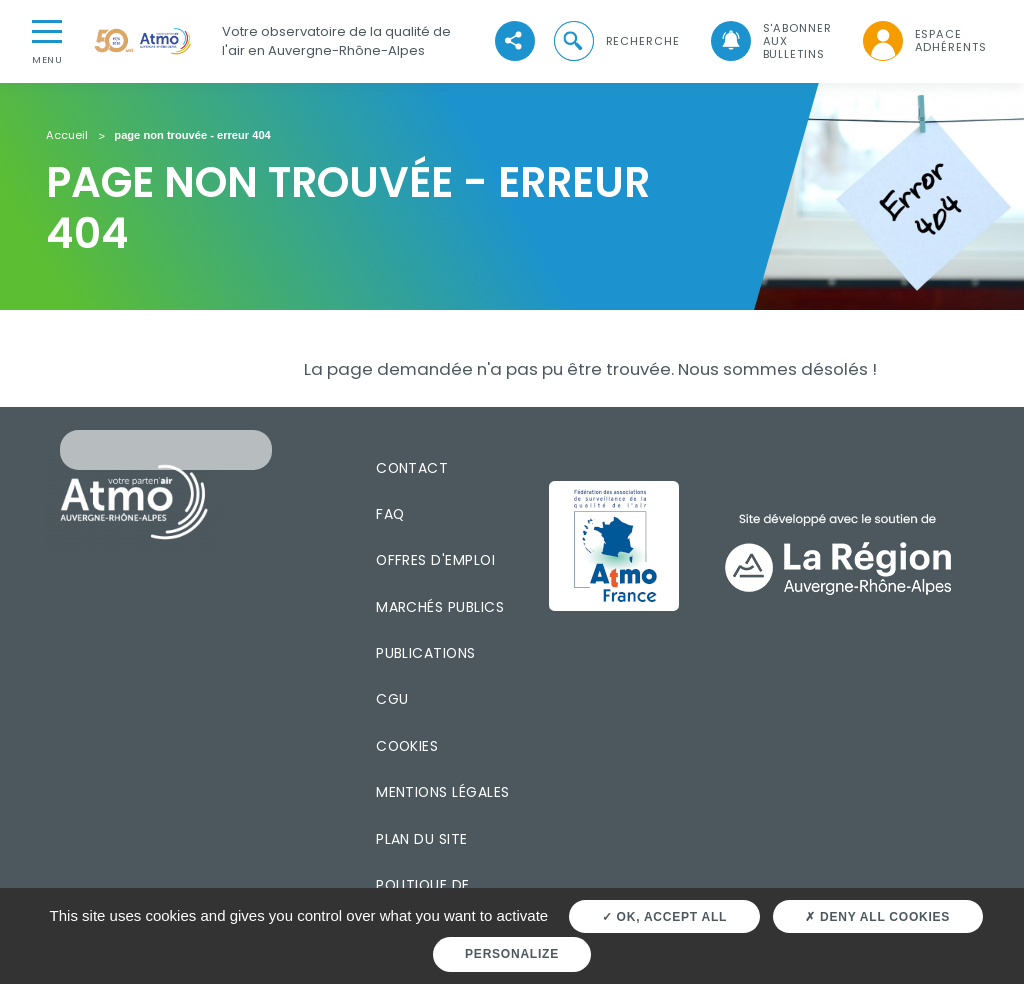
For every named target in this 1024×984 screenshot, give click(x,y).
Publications (426, 653)
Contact (412, 468)
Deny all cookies (877, 917)
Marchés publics (440, 607)
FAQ (390, 514)
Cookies (407, 746)
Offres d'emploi (435, 560)
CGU (392, 699)
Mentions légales (442, 792)
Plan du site (422, 839)
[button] (615, 41)
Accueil (67, 136)
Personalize (512, 954)
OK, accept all (664, 917)
